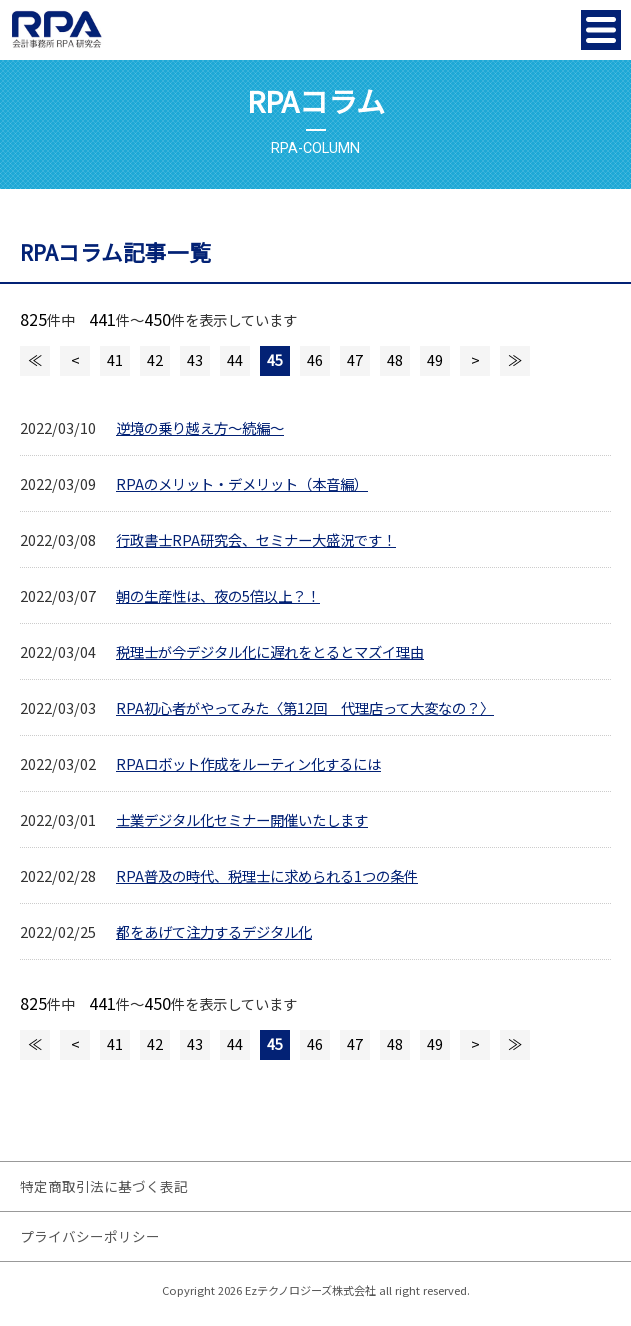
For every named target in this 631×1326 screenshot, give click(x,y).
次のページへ (475, 361)
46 (315, 359)
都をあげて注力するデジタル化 (214, 931)
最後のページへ (515, 361)
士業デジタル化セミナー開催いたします (242, 819)
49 (435, 359)
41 (115, 359)
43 (195, 359)
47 (355, 359)
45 (275, 359)
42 (155, 359)
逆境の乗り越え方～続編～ (200, 427)
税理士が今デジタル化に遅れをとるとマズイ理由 (270, 651)
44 (235, 359)
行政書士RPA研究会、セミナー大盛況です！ (256, 539)
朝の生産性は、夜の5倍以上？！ (218, 595)
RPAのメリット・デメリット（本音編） (242, 483)
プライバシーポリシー (90, 1236)
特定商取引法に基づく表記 (104, 1186)
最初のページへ (35, 361)
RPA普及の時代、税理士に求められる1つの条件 (267, 875)
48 (395, 359)
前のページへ (75, 361)
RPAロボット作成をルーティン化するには (248, 763)
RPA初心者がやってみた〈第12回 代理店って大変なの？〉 (305, 707)
